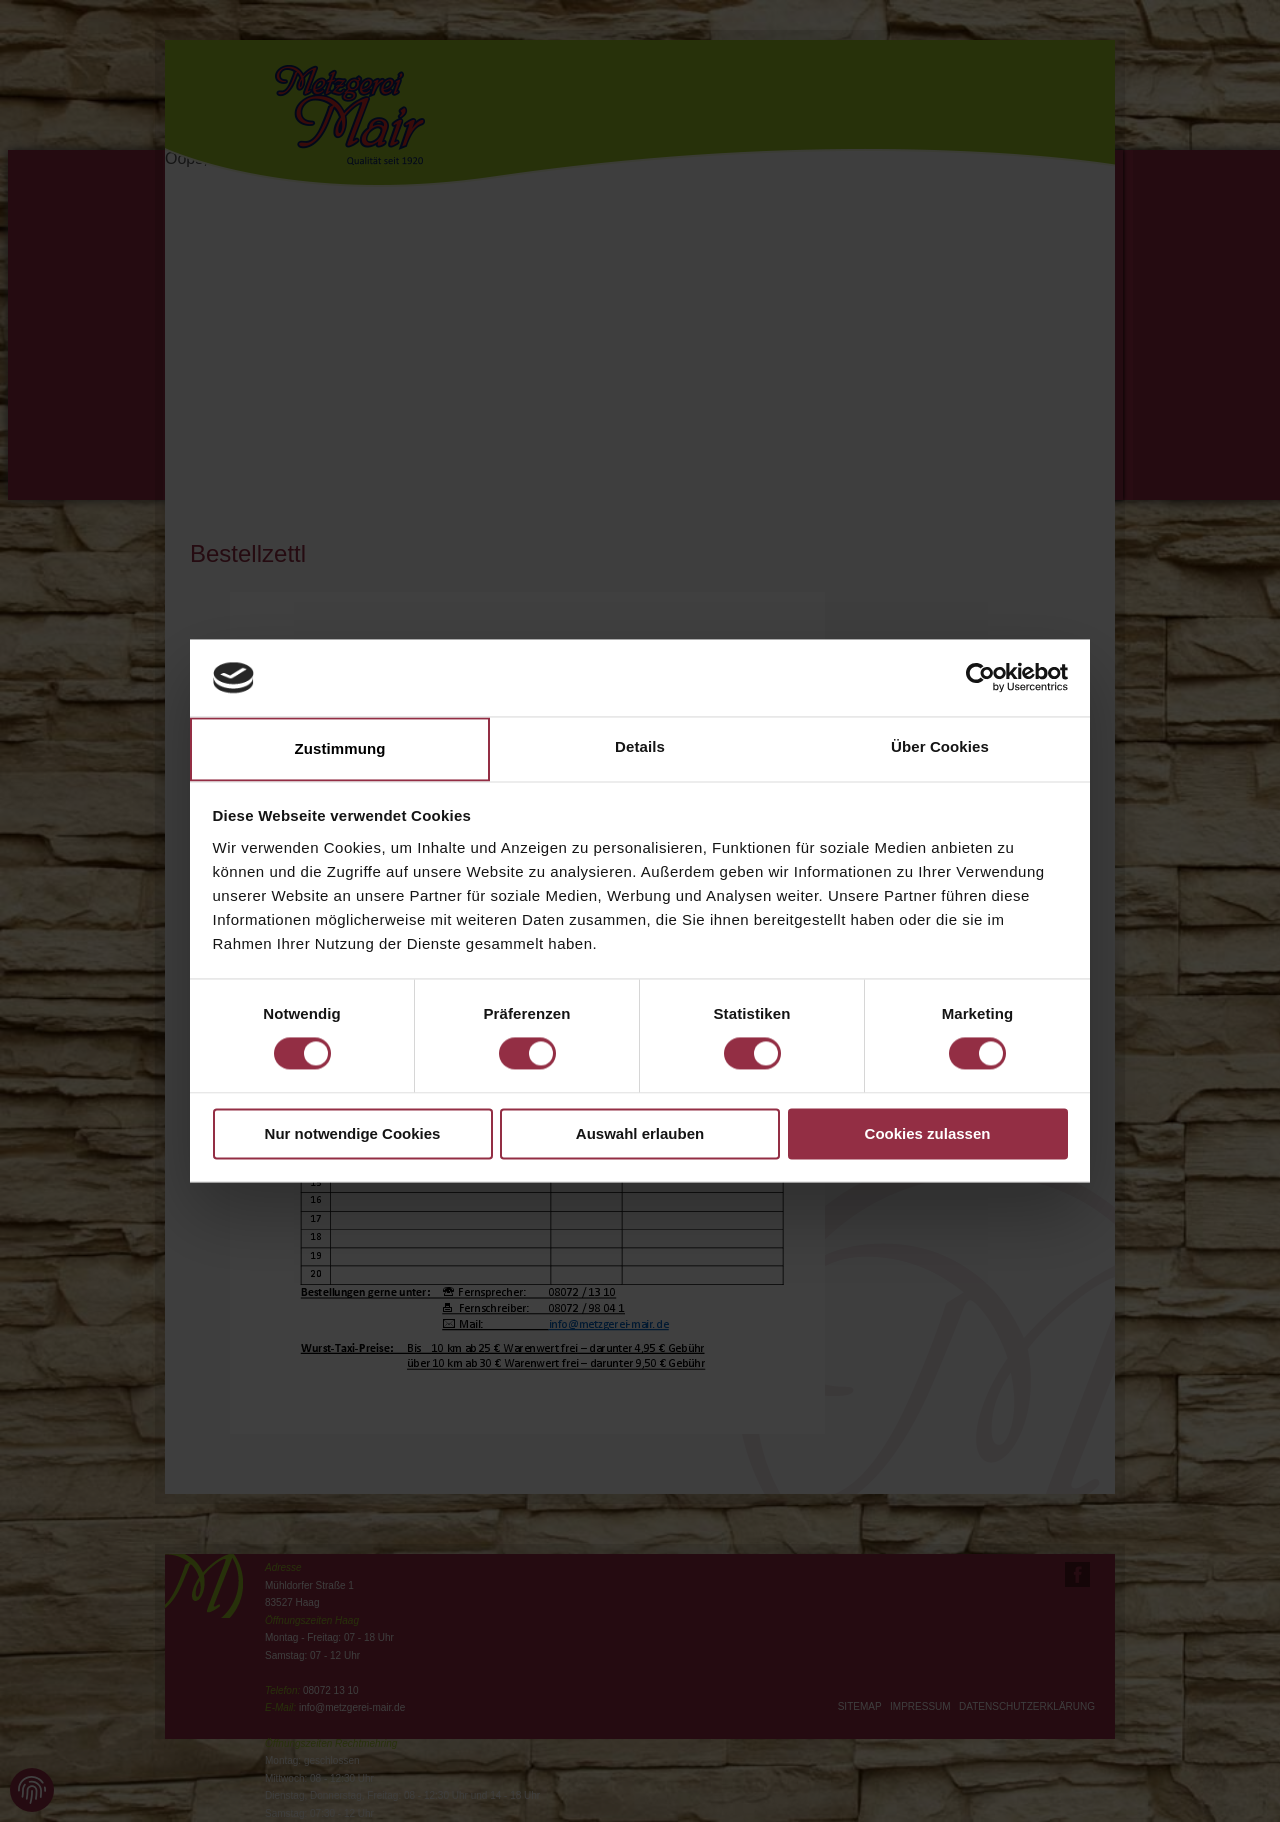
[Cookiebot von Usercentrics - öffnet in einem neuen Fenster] (980, 678)
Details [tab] (640, 746)
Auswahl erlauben (640, 1133)
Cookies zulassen (928, 1133)
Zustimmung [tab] (340, 748)
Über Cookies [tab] (940, 746)
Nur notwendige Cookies (353, 1133)
